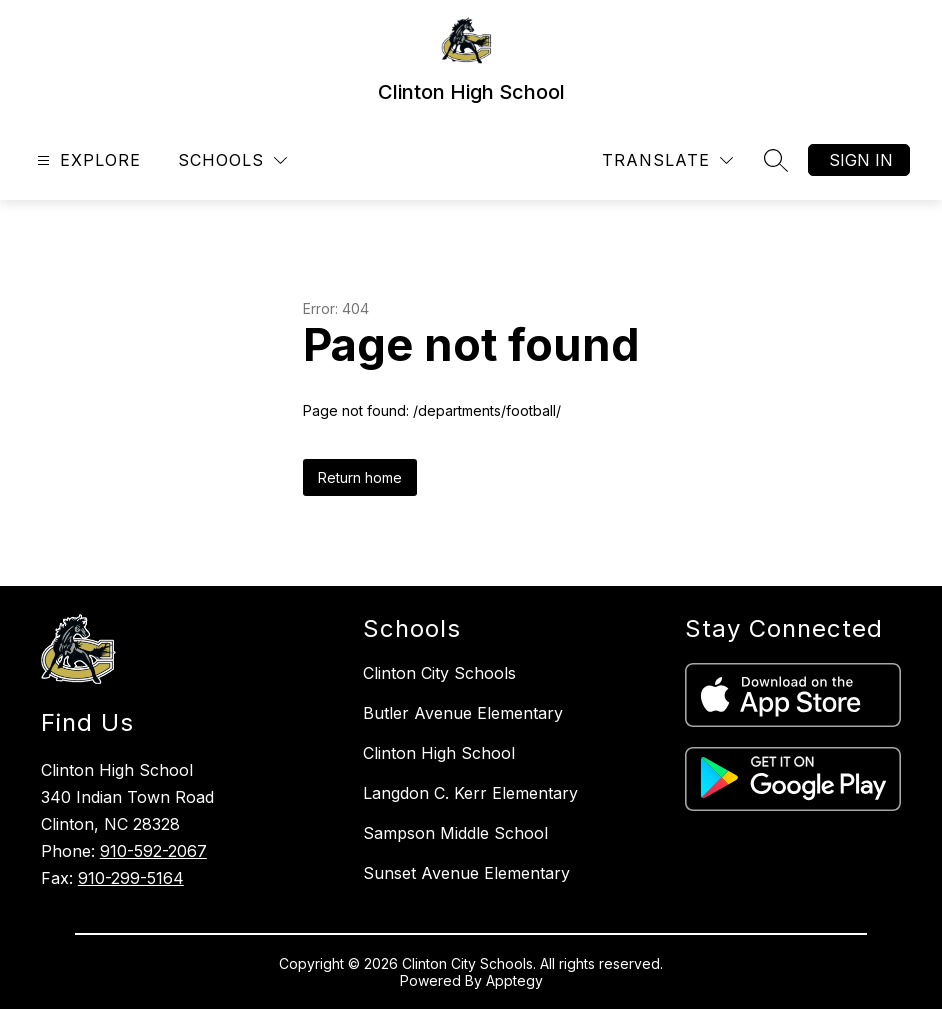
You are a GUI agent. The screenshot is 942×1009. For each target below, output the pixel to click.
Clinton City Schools (439, 673)
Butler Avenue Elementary (463, 713)
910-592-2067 (153, 851)
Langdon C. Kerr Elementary (470, 793)
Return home (360, 477)
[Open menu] (86, 160)
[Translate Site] (667, 160)
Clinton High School (439, 753)
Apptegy (514, 980)
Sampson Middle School (455, 833)
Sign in (861, 160)
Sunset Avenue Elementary (466, 873)
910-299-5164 (131, 878)
